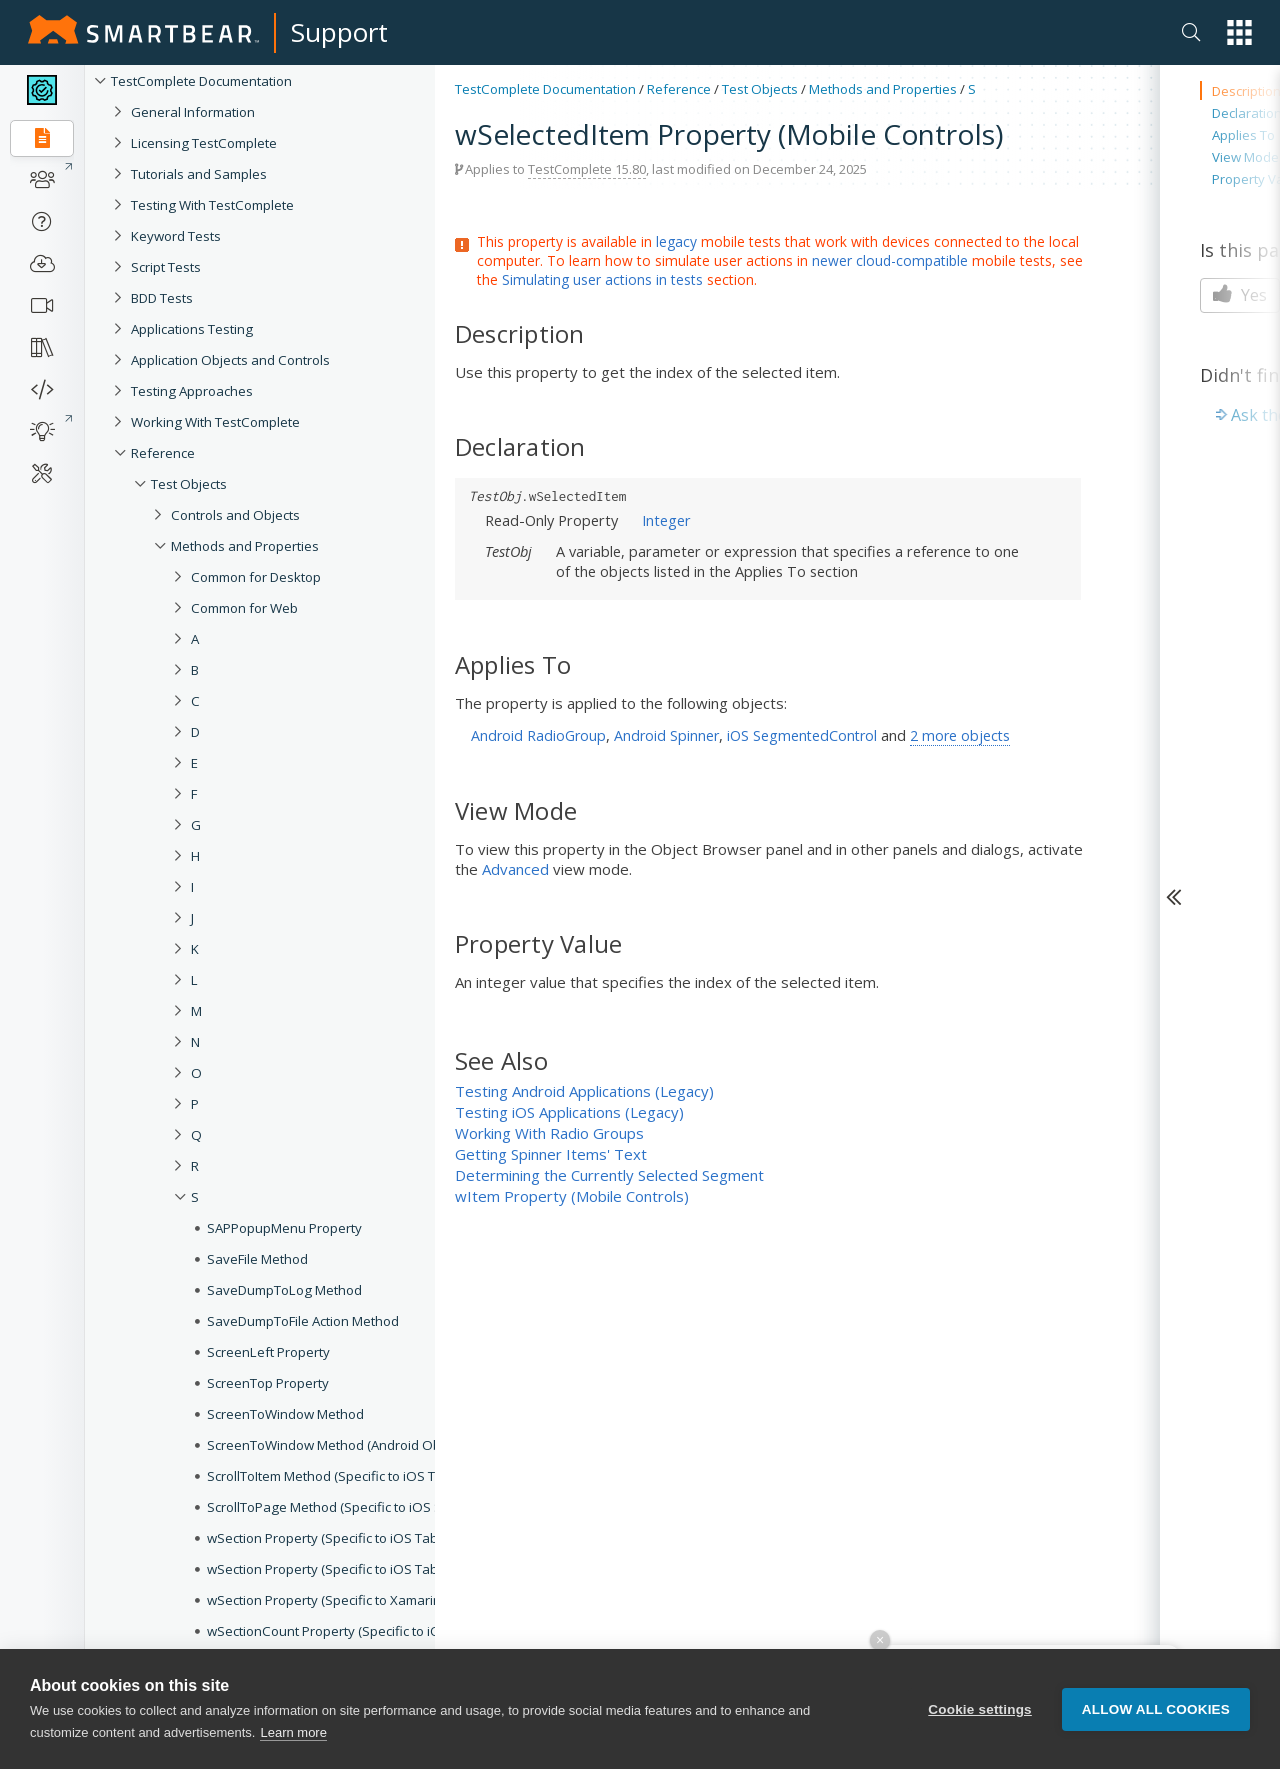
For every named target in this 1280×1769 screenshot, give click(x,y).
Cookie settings (980, 1709)
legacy (676, 241)
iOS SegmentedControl (802, 735)
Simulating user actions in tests (602, 279)
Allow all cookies (1156, 1709)
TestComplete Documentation (545, 89)
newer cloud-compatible (890, 260)
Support (339, 32)
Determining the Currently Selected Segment (609, 1175)
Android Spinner (666, 735)
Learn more (293, 1732)
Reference (679, 89)
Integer (666, 520)
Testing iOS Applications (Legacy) (569, 1112)
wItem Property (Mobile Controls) (572, 1196)
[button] (1239, 32)
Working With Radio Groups (549, 1133)
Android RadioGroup (538, 735)
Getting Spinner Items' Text (551, 1154)
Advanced (515, 869)
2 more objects (960, 735)
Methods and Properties (883, 89)
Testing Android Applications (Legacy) (584, 1091)
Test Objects (760, 89)
